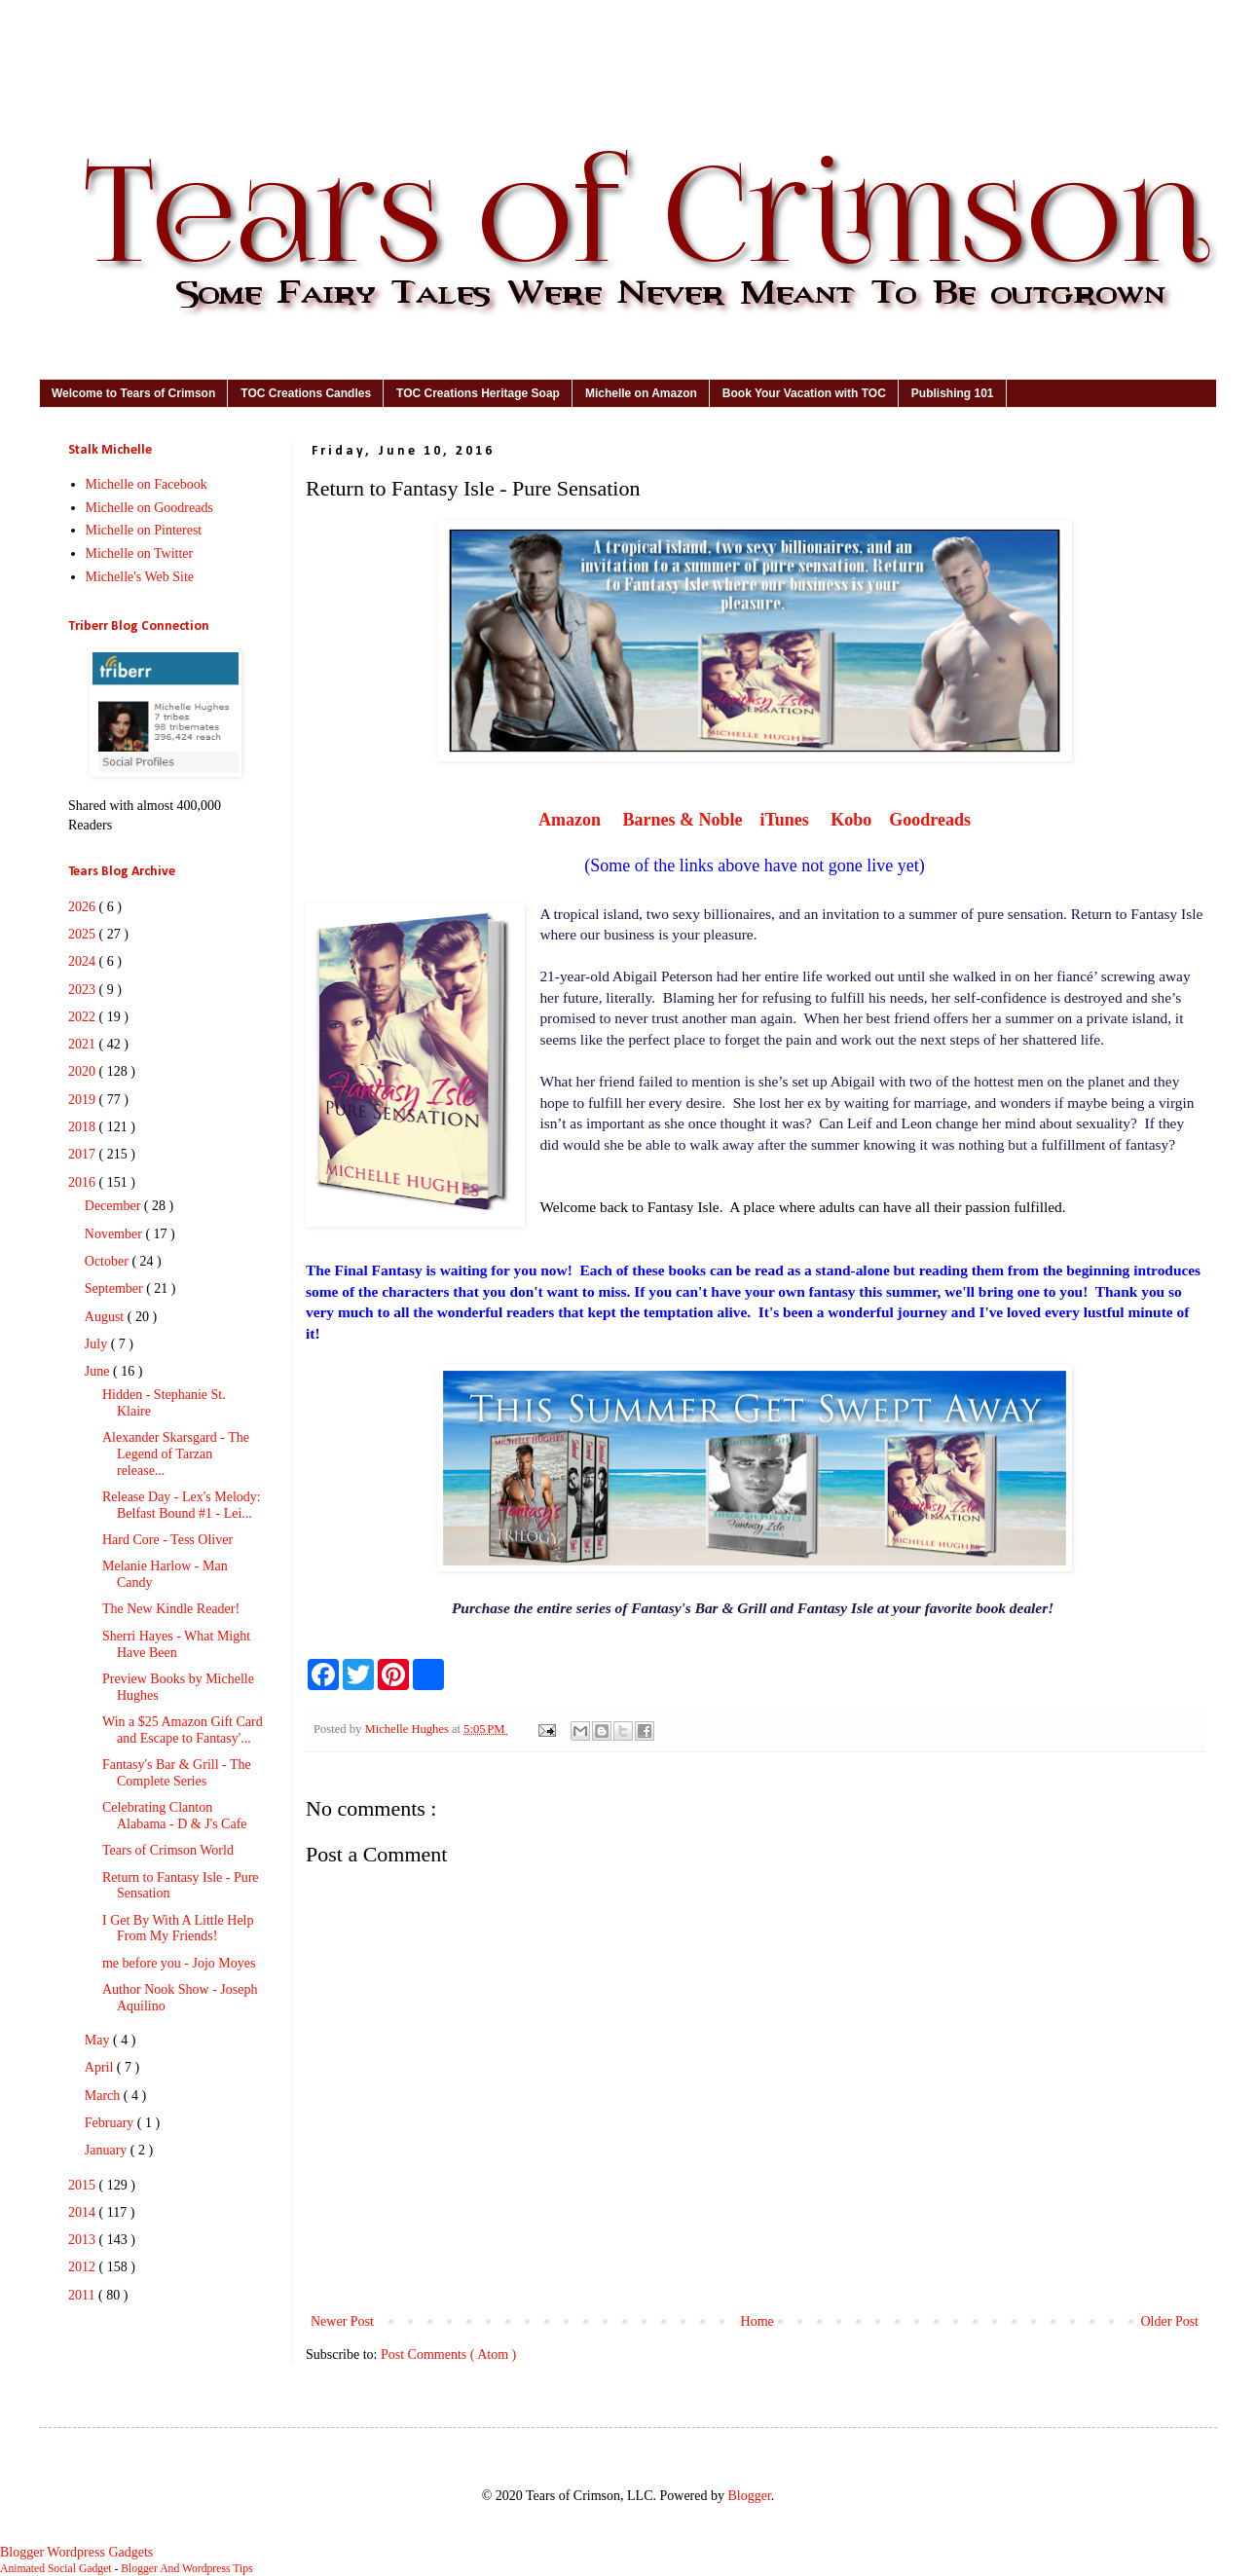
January (107, 2150)
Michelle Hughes (408, 1729)
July (98, 1344)
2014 (83, 2212)
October (108, 1261)
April (101, 2067)
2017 (83, 1154)
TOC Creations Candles (305, 393)
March (104, 2095)
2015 (83, 2185)
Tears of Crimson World (168, 1850)
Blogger (748, 2495)
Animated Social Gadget (56, 2568)
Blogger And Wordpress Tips (186, 2568)
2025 (83, 934)
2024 (83, 961)
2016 (83, 1182)
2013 (83, 2239)
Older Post (1170, 2321)
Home (757, 2321)
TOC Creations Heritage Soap (478, 393)
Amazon (569, 819)
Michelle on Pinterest (144, 530)
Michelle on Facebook (146, 484)
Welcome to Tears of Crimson (133, 393)
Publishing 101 (952, 393)
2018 (83, 1127)
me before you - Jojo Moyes (178, 1963)
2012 (83, 2267)
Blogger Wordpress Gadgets (76, 2552)
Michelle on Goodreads (149, 507)
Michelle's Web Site (140, 577)
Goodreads (930, 819)
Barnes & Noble (682, 819)
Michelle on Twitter (140, 553)
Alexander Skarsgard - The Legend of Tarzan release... (175, 1454)
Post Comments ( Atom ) (448, 2354)
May (99, 2040)
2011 (83, 2295)
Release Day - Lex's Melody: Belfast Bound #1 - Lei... (181, 1505)
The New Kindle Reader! (171, 1608)
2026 (83, 907)
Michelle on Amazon (641, 393)
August (106, 1316)
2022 (83, 1017)
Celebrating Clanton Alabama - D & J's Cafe (174, 1815)
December (114, 1205)
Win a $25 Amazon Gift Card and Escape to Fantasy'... (182, 1730)
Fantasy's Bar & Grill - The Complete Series (176, 1772)
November (115, 1234)
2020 (83, 1071)
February (111, 2123)
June (99, 1371)
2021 (83, 1044)
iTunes (783, 819)
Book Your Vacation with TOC (804, 393)
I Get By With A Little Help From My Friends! (178, 1928)
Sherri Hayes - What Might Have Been (176, 1644)
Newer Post (342, 2321)
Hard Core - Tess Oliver (167, 1539)
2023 (83, 989)
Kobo (849, 819)
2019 (83, 1099)
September (115, 1288)
